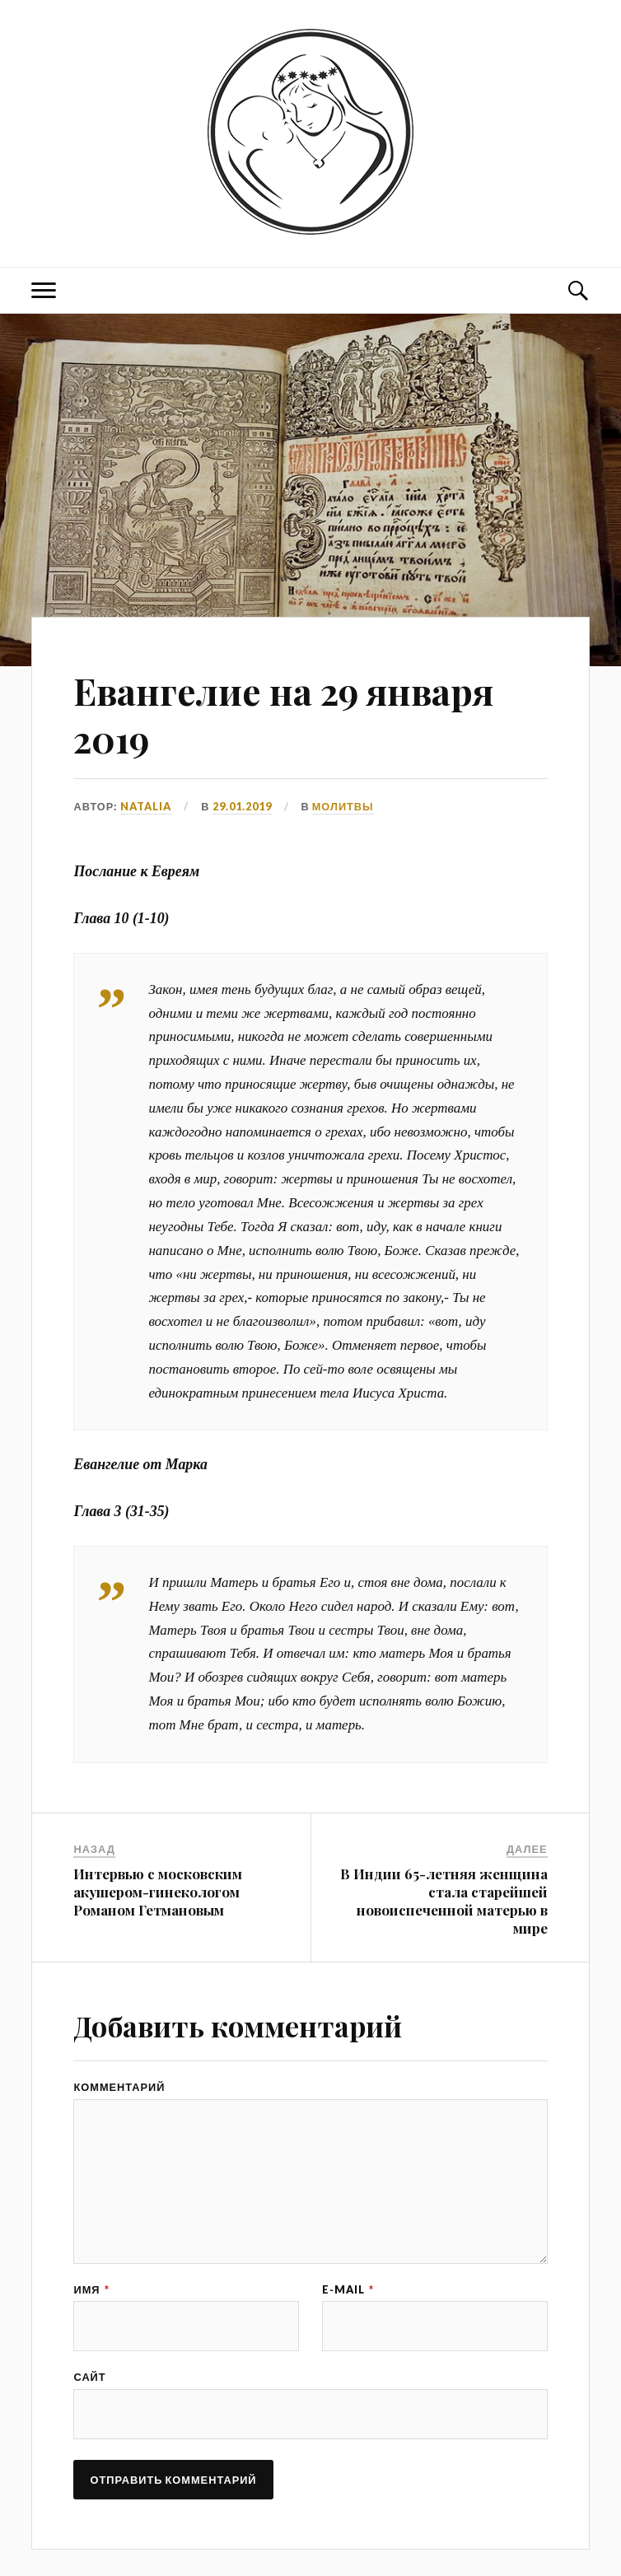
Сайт (89, 2377)
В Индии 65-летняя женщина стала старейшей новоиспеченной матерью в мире (444, 1900)
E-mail (348, 2289)
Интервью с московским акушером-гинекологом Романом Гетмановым (157, 1891)
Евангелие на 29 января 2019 (283, 714)
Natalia (145, 806)
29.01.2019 (242, 806)
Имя (91, 2289)
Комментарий (119, 2087)
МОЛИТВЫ (343, 806)
